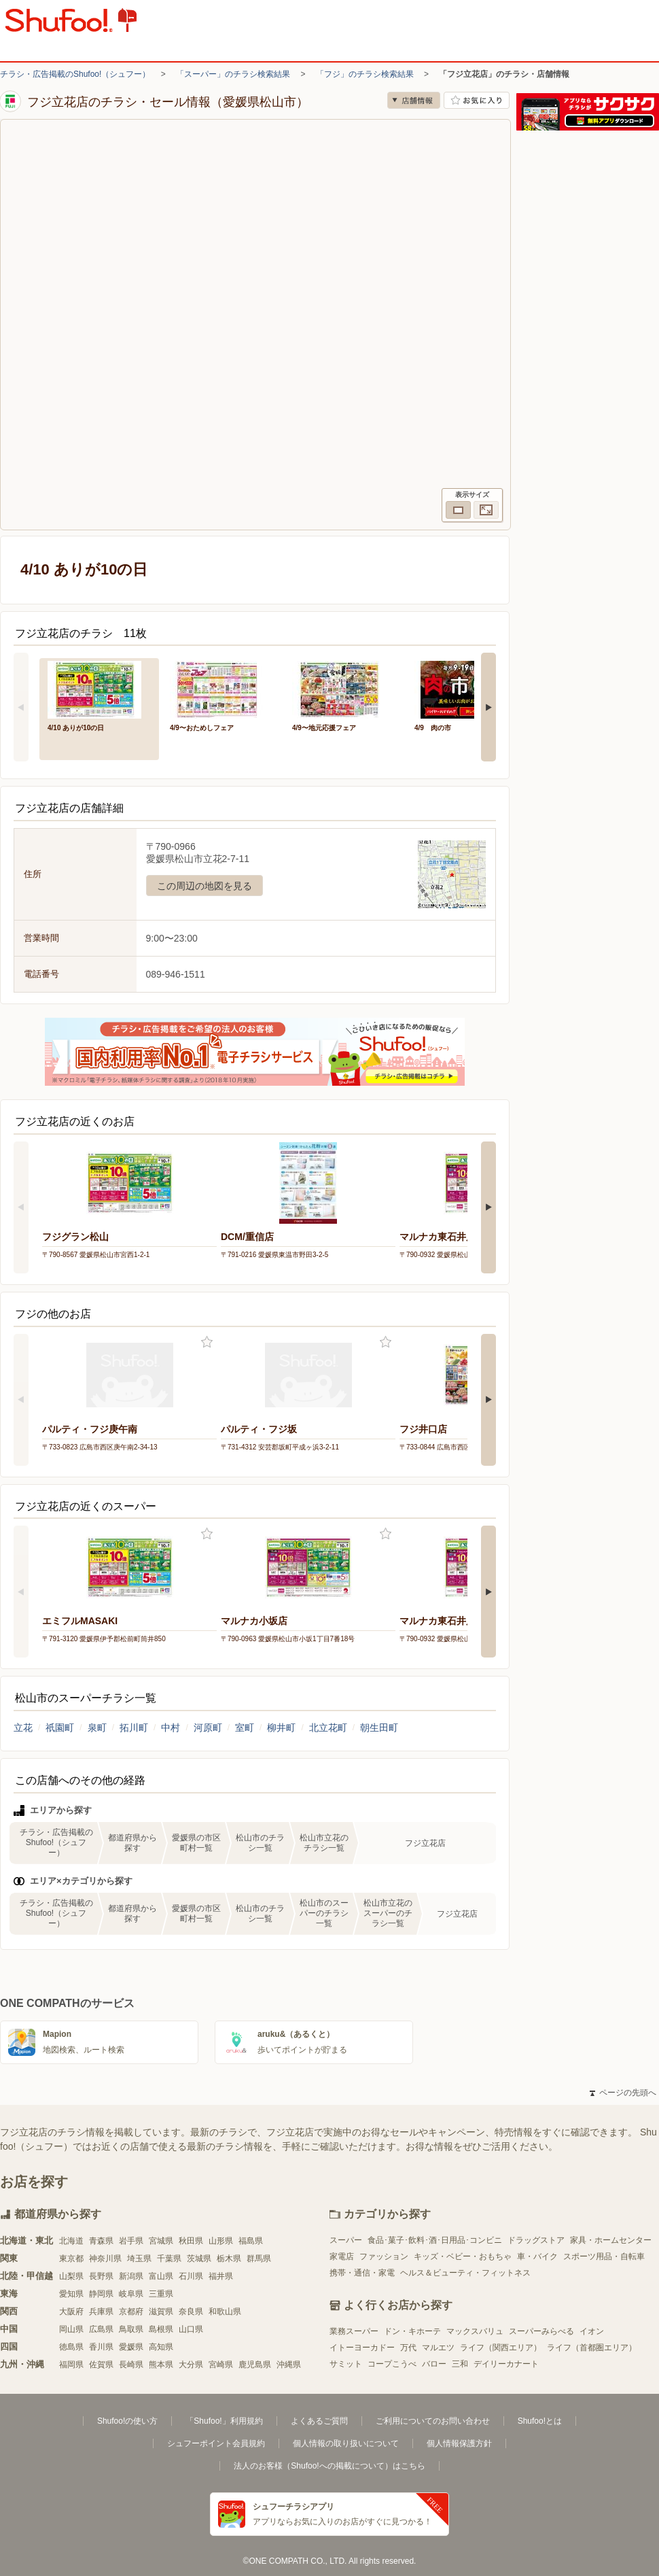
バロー (434, 2364)
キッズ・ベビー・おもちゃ (463, 2256)
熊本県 (161, 2364)
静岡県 (101, 2294)
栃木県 (229, 2258)
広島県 (101, 2329)
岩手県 (131, 2241)
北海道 (71, 2241)
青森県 (101, 2241)
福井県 (221, 2276)
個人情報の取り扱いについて (346, 2443)
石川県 (191, 2276)
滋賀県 (161, 2311)
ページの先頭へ (623, 2092)
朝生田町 (379, 1727)
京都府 (131, 2311)
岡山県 (71, 2329)
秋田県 (191, 2241)
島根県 (161, 2329)
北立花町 (328, 1727)
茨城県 (199, 2258)
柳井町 (281, 1727)
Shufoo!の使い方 (127, 2421)
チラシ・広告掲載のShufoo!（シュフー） (75, 74)
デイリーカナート (506, 2364)
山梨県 (71, 2276)
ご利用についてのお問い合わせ (433, 2421)
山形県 (221, 2241)
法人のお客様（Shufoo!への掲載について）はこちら (329, 2466)
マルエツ (438, 2347)
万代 (408, 2347)
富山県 (161, 2276)
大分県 (191, 2364)
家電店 (342, 2256)
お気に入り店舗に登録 (477, 100)
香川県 (101, 2347)
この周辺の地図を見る (204, 885)
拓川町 (134, 1727)
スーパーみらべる (541, 2331)
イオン (592, 2331)
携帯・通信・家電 (362, 2273)
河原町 (208, 1727)
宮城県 (161, 2241)
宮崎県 (221, 2364)
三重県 (161, 2294)
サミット (346, 2364)
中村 (170, 1727)
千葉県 (169, 2258)
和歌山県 (225, 2311)
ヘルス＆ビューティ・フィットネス (465, 2273)
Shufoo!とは (540, 2421)
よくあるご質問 (319, 2421)
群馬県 (259, 2258)
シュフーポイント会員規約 (216, 2443)
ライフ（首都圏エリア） (592, 2347)
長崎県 (131, 2364)
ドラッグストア (536, 2240)
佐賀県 (101, 2364)
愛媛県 (131, 2347)
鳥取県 (131, 2329)
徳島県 (71, 2347)
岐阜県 (131, 2294)
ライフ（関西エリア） (500, 2347)
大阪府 (71, 2311)
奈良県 (191, 2311)
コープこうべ (392, 2364)
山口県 (191, 2329)
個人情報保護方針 (459, 2443)
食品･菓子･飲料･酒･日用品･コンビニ (435, 2240)
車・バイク (537, 2256)
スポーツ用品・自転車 (604, 2256)
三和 (460, 2364)
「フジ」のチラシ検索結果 (365, 74)
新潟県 (131, 2276)
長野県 (101, 2276)
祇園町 (60, 1727)
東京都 (71, 2258)
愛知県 (71, 2294)
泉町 (97, 1727)
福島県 (250, 2241)
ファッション (383, 2256)
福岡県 (71, 2364)
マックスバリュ (474, 2331)
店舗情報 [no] (413, 100)
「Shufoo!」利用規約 (223, 2421)
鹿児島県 (254, 2364)
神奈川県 (105, 2258)
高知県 (161, 2347)
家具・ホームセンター (611, 2240)
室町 (244, 1727)
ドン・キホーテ (412, 2331)
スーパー (346, 2240)
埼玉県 (139, 2258)
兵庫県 (101, 2311)
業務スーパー (354, 2331)
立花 (23, 1727)
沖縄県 (289, 2364)
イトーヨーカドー (362, 2347)
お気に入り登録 (206, 1342)
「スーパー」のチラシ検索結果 (233, 74)
